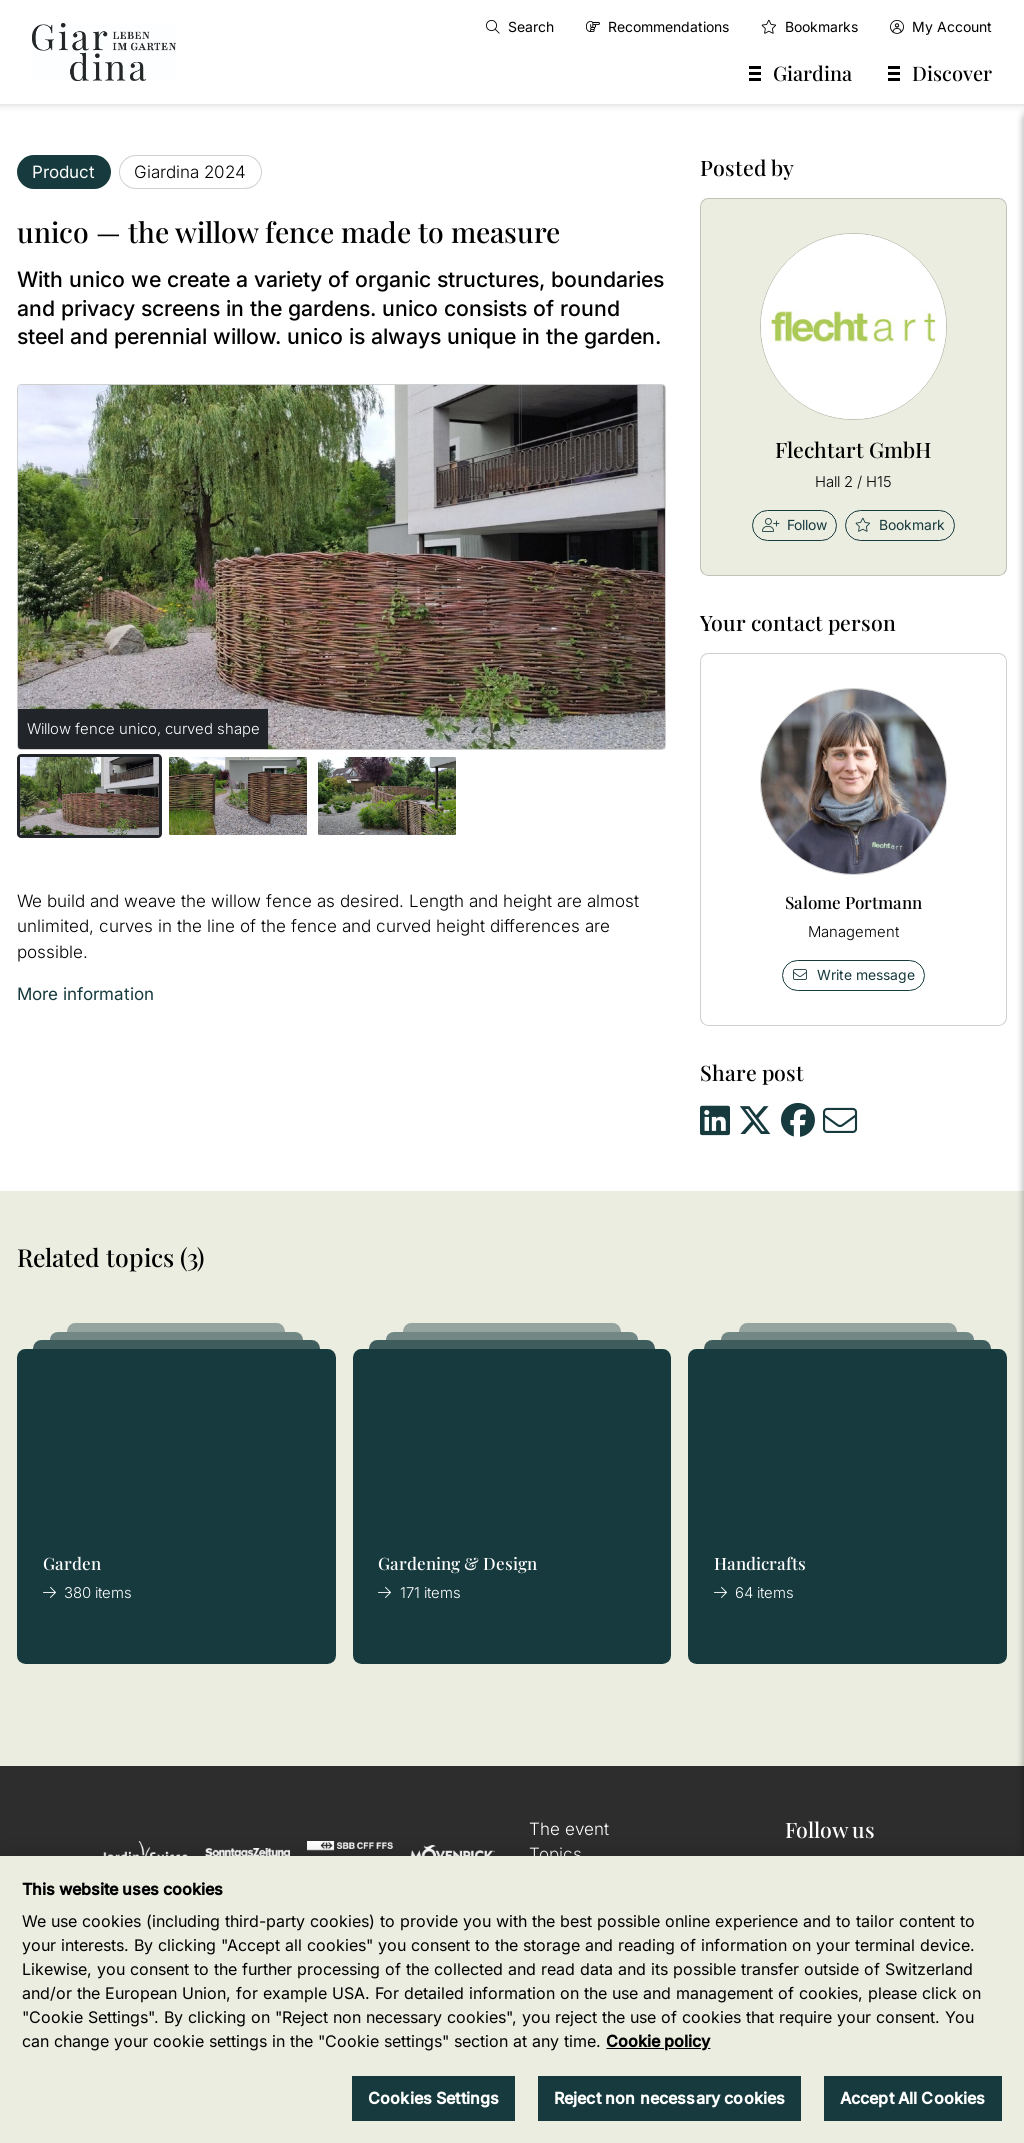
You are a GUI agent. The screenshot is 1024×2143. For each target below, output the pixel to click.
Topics (555, 1854)
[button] (89, 796)
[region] (512, 1999)
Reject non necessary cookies (669, 2098)
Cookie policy (658, 2041)
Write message (853, 974)
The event (569, 1829)
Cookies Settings (434, 2098)
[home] (104, 52)
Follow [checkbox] (795, 524)
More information (85, 994)
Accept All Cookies (913, 2098)
